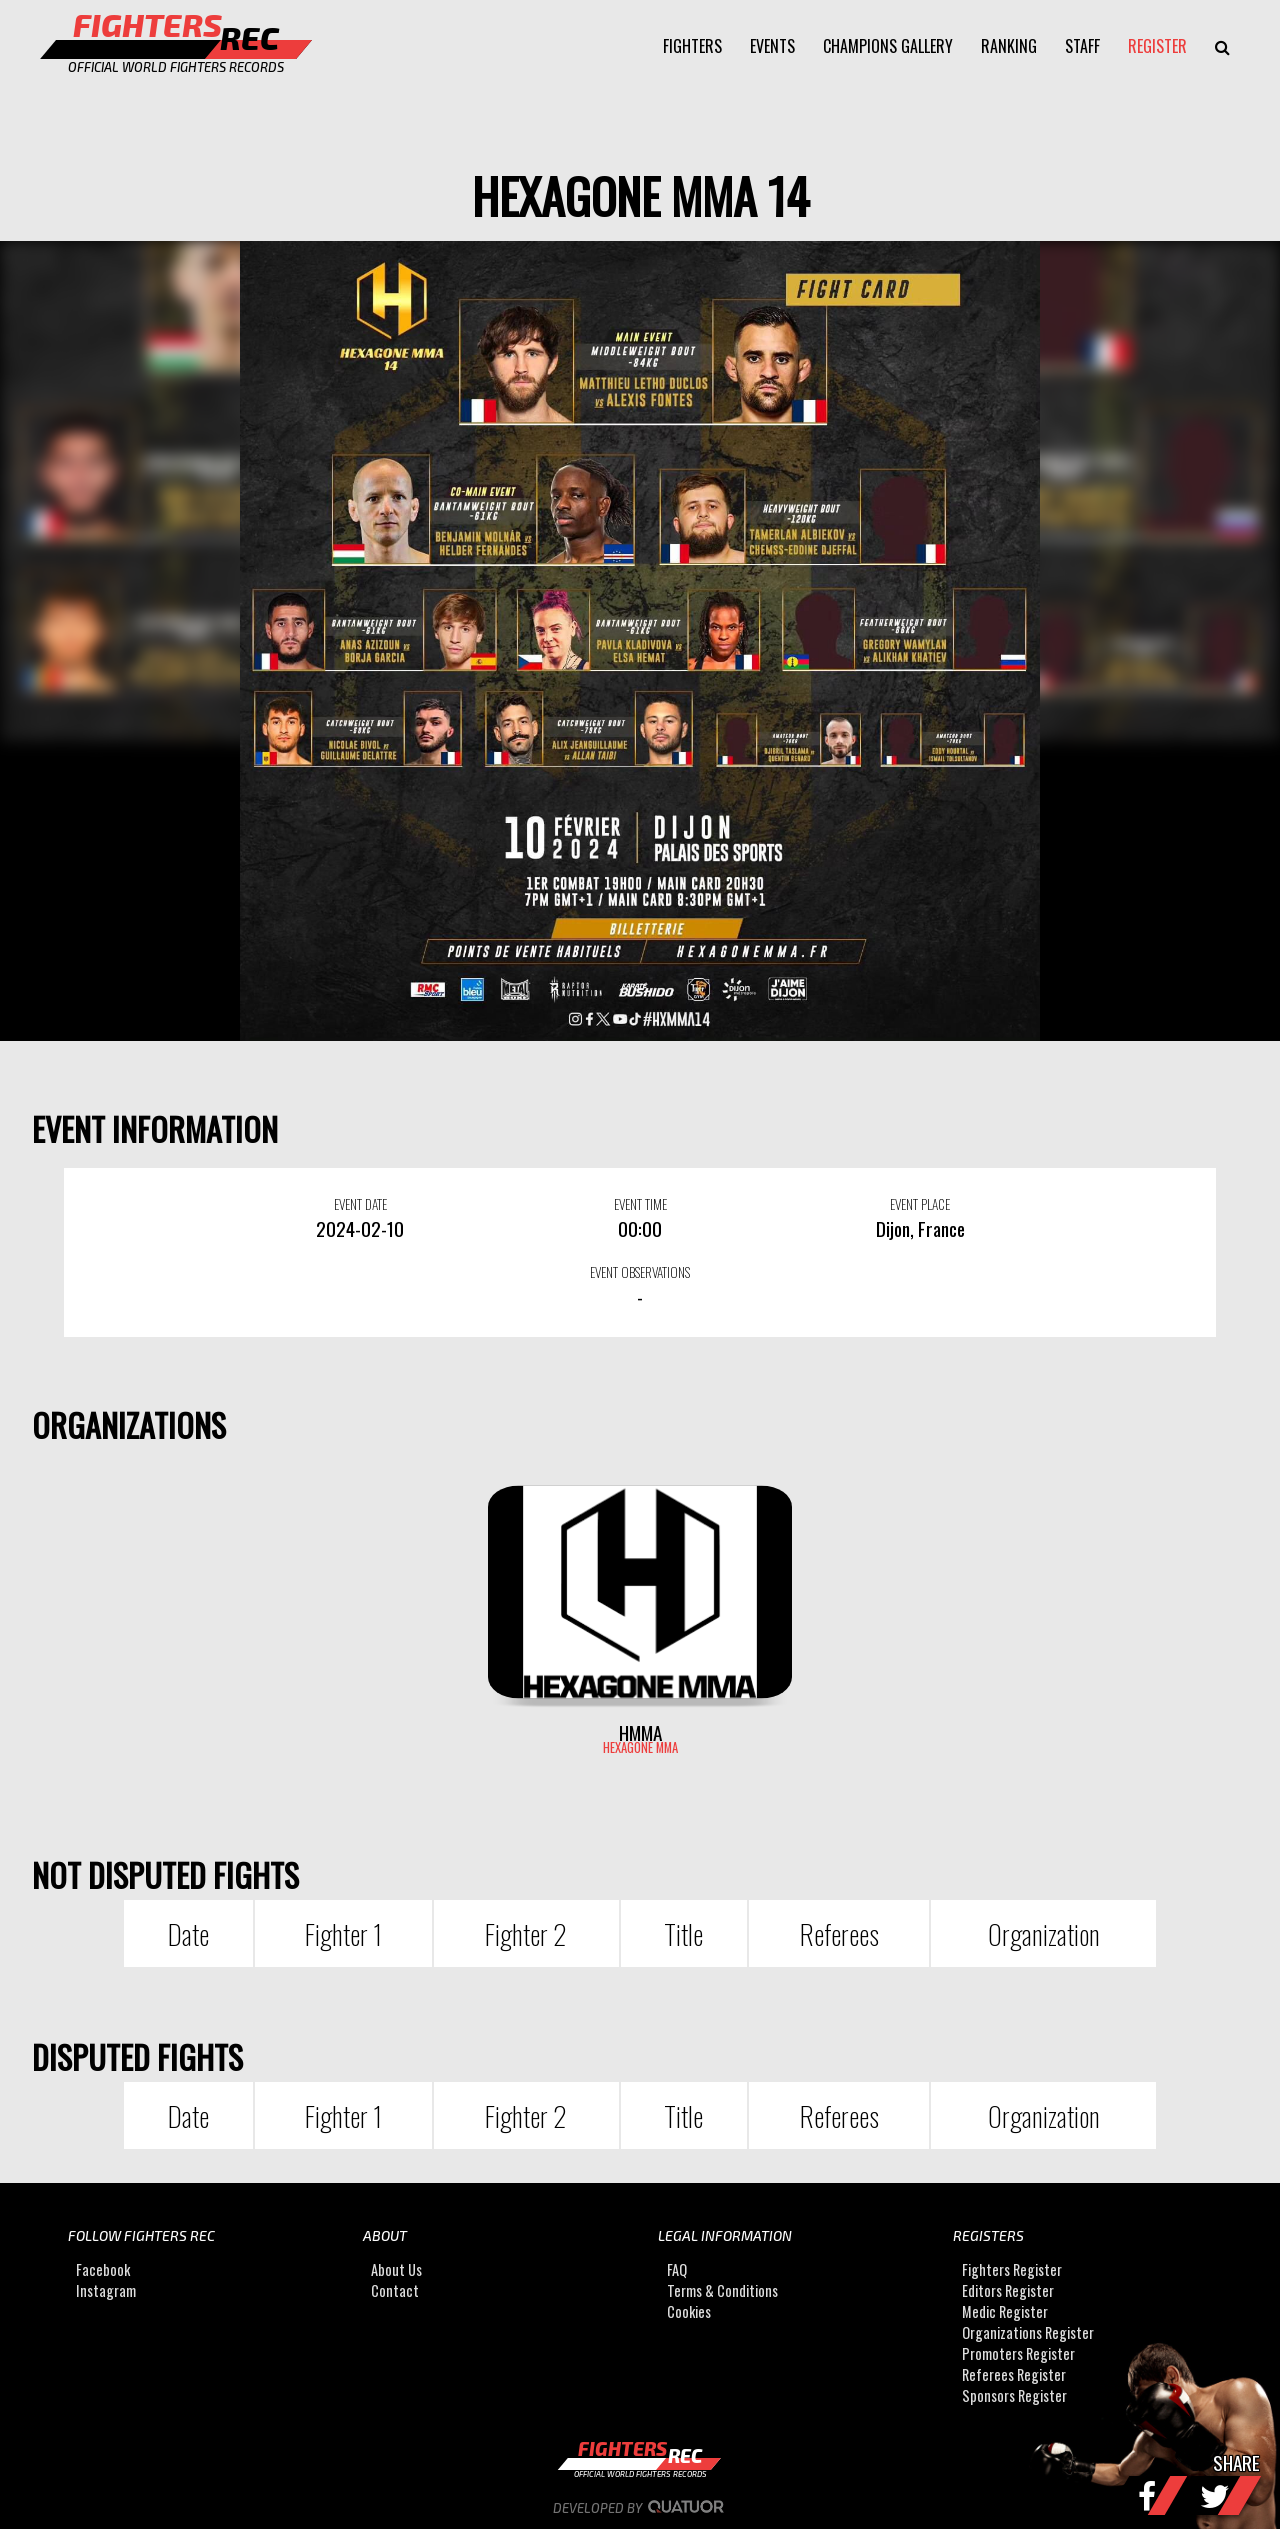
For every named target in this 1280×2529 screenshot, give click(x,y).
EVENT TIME (640, 1204)
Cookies (689, 2311)
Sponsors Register (1014, 2395)
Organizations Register (1028, 2332)
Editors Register (1008, 2290)
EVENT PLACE (920, 1204)
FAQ (677, 2269)
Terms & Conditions (722, 2290)
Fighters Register (1012, 2269)
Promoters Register (1018, 2353)
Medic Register (1005, 2311)
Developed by (640, 2508)
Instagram (106, 2290)
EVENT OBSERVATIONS (640, 1272)
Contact (395, 2290)
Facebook (103, 2269)
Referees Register (1014, 2374)
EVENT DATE (360, 1204)
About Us (396, 2269)
